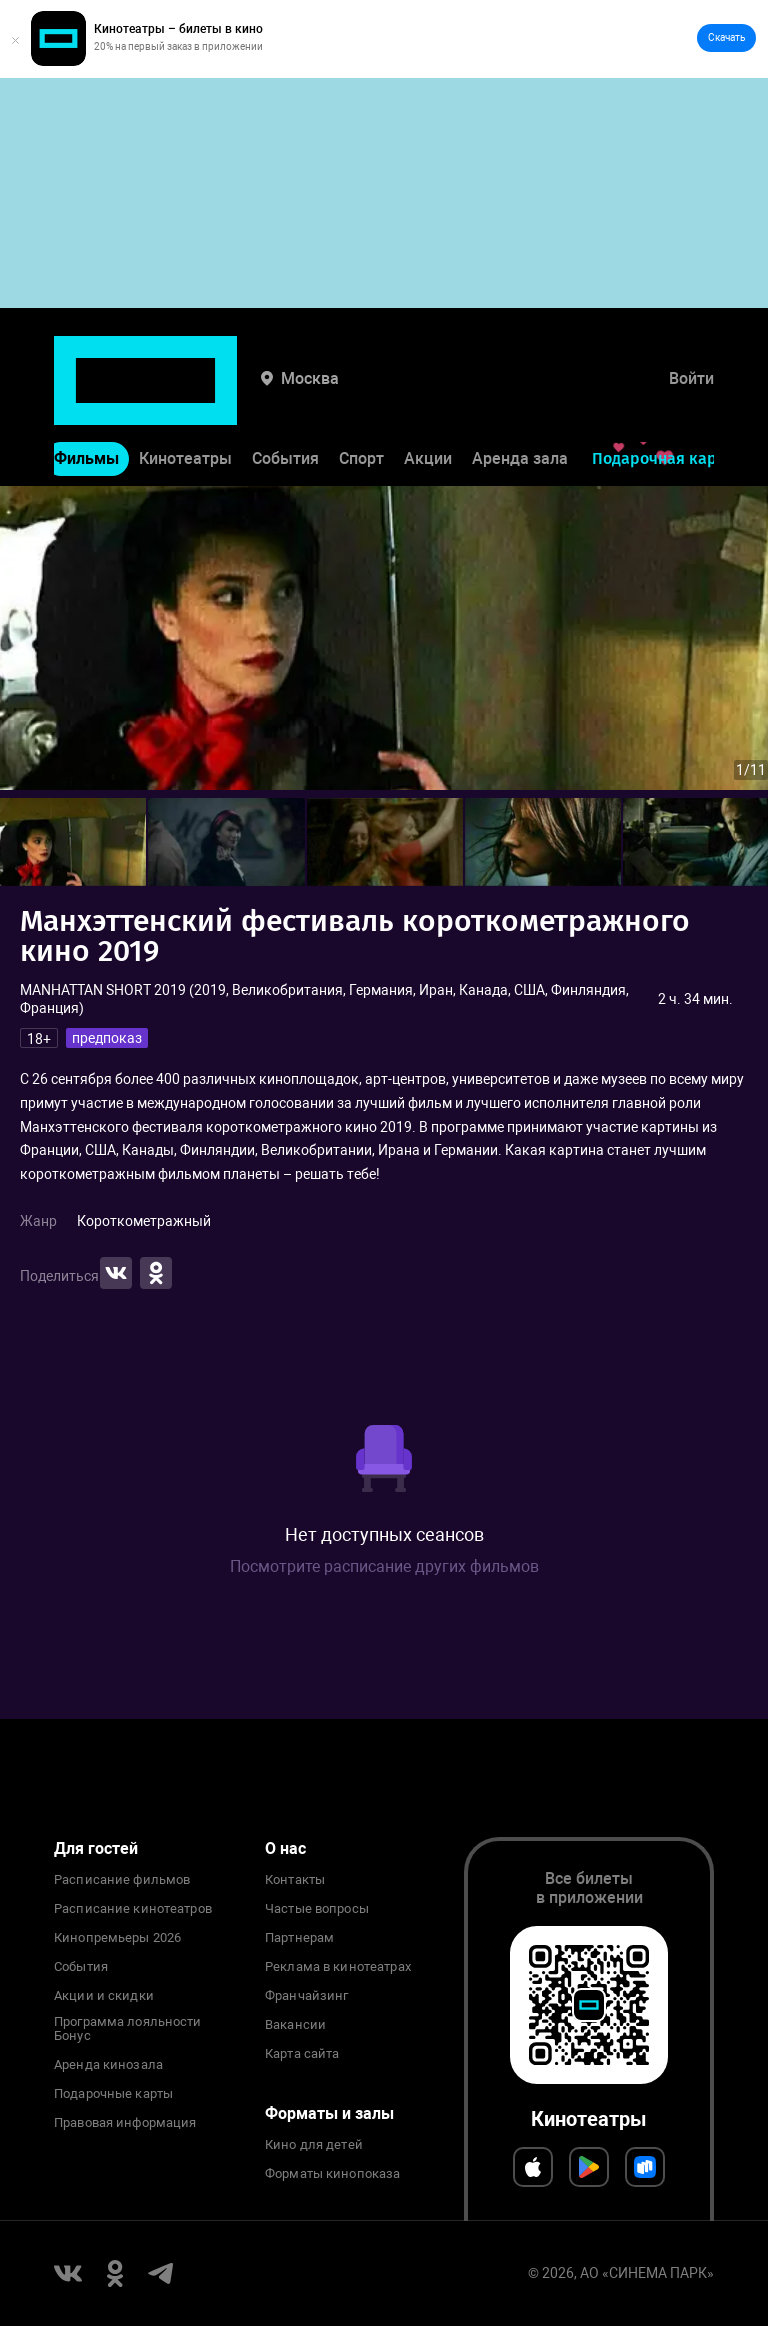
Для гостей (96, 1848)
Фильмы (86, 396)
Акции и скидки (104, 1996)
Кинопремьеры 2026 (117, 1938)
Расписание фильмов (122, 1880)
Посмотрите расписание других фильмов (384, 1566)
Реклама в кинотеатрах (338, 1967)
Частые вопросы (317, 1909)
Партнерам (299, 1938)
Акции (428, 396)
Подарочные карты (113, 2094)
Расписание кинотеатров (133, 1909)
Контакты (295, 1880)
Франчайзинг (306, 1996)
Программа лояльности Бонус (128, 2029)
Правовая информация (125, 2123)
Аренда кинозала (108, 2065)
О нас (285, 1848)
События (285, 396)
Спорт (361, 396)
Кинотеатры (185, 396)
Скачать (726, 37)
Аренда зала (520, 396)
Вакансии (295, 2025)
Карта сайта (302, 2054)
